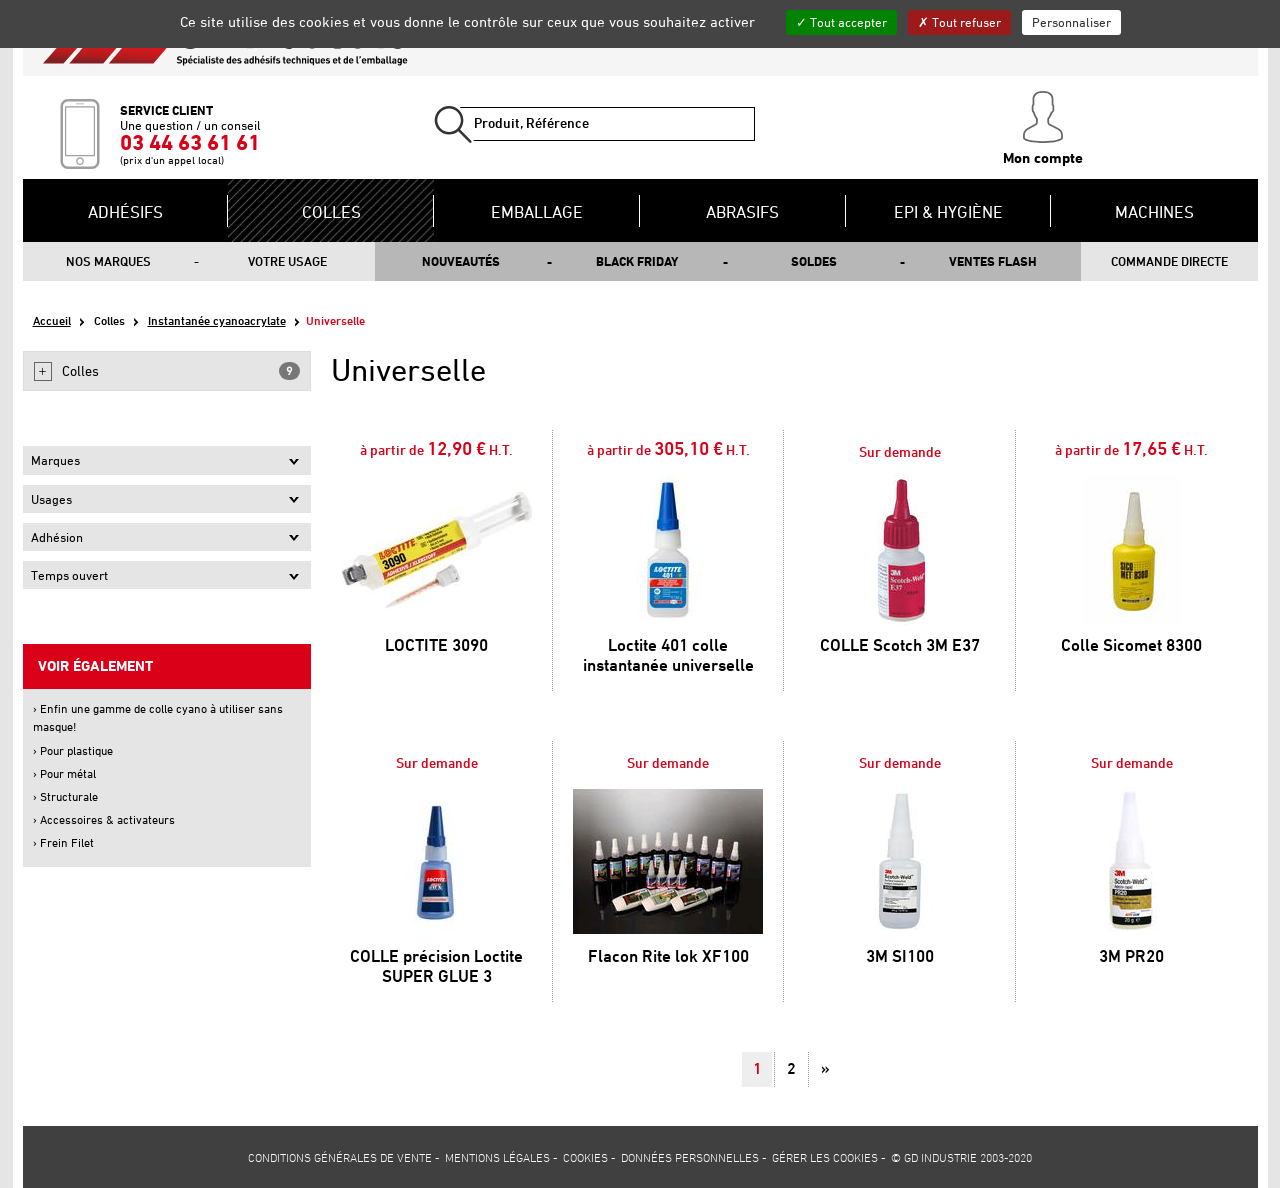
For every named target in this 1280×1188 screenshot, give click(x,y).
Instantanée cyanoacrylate (217, 320)
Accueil (52, 320)
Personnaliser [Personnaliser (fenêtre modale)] (1071, 22)
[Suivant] (825, 1069)
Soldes (814, 261)
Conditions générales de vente (340, 1157)
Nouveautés (461, 261)
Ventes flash (993, 261)
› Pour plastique (73, 750)
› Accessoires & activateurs (104, 819)
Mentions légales (497, 1157)
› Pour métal (64, 773)
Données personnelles (690, 1157)
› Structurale (65, 796)
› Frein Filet (63, 842)
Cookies (585, 1157)
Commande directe (1169, 261)
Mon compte (1043, 129)
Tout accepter (841, 22)
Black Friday (637, 261)
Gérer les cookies (825, 1157)
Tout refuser (959, 22)
